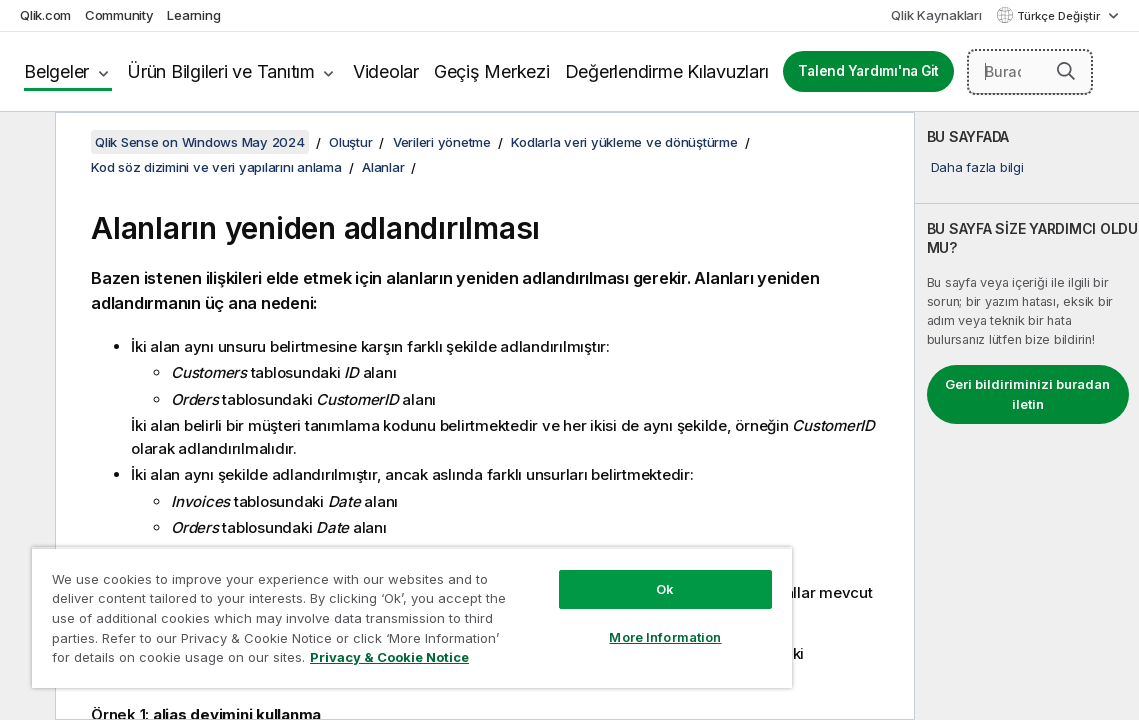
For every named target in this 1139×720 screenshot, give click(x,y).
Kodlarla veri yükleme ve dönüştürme (624, 142)
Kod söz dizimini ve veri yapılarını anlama (216, 167)
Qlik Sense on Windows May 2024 (200, 142)
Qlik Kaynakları (936, 15)
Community (119, 15)
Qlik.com (45, 15)
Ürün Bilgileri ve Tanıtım (221, 71)
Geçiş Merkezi (492, 71)
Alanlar (383, 167)
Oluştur (350, 142)
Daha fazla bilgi (977, 167)
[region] (362, 610)
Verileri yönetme (442, 142)
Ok (581, 574)
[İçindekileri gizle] (25, 143)
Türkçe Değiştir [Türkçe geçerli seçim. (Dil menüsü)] (1060, 16)
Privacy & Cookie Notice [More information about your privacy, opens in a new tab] (302, 661)
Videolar (386, 71)
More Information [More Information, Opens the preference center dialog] (581, 622)
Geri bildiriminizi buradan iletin (1027, 394)
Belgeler (56, 71)
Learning (193, 15)
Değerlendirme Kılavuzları (667, 71)
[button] (1066, 71)
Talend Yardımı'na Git (868, 71)
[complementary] (1027, 416)
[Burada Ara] (1030, 72)
